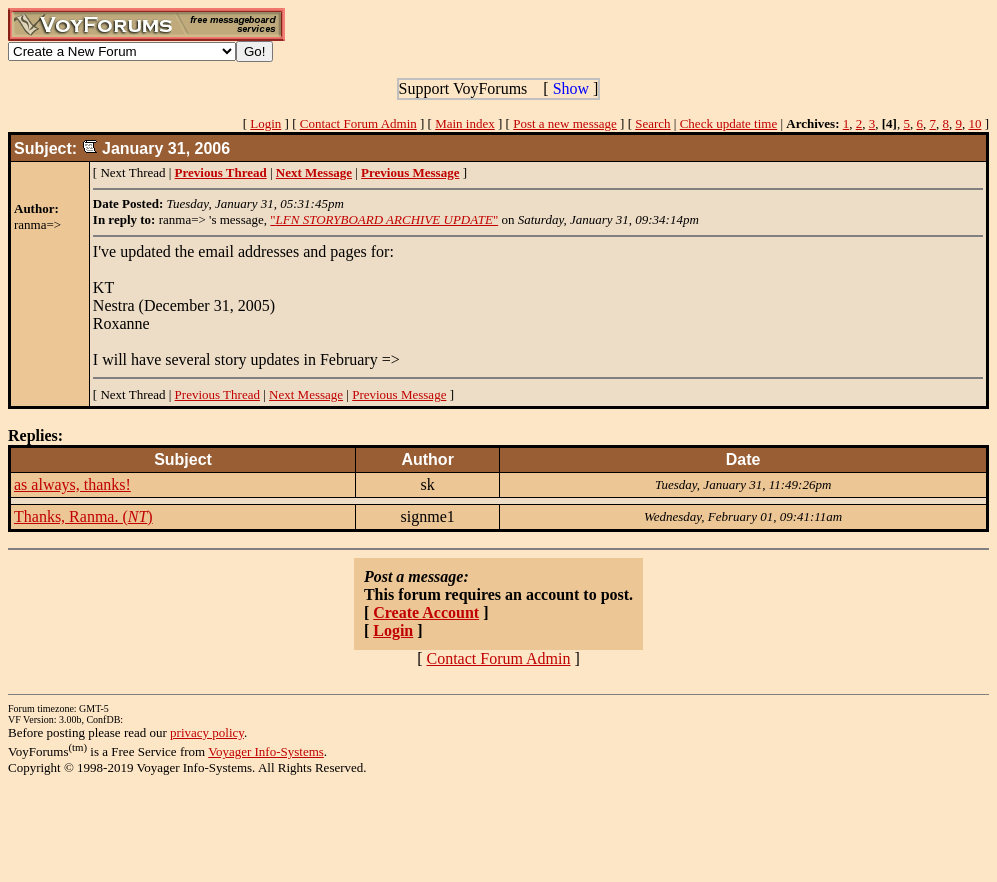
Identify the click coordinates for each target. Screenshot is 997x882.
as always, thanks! (72, 484)
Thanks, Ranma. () (83, 516)
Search (652, 123)
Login (265, 123)
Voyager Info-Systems (266, 751)
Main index (465, 123)
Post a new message (565, 123)
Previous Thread (217, 394)
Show (571, 88)
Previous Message (399, 394)
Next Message (306, 394)
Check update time (728, 123)
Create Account (426, 612)
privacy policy (207, 732)
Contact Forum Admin (358, 123)
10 (974, 123)
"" (384, 219)
